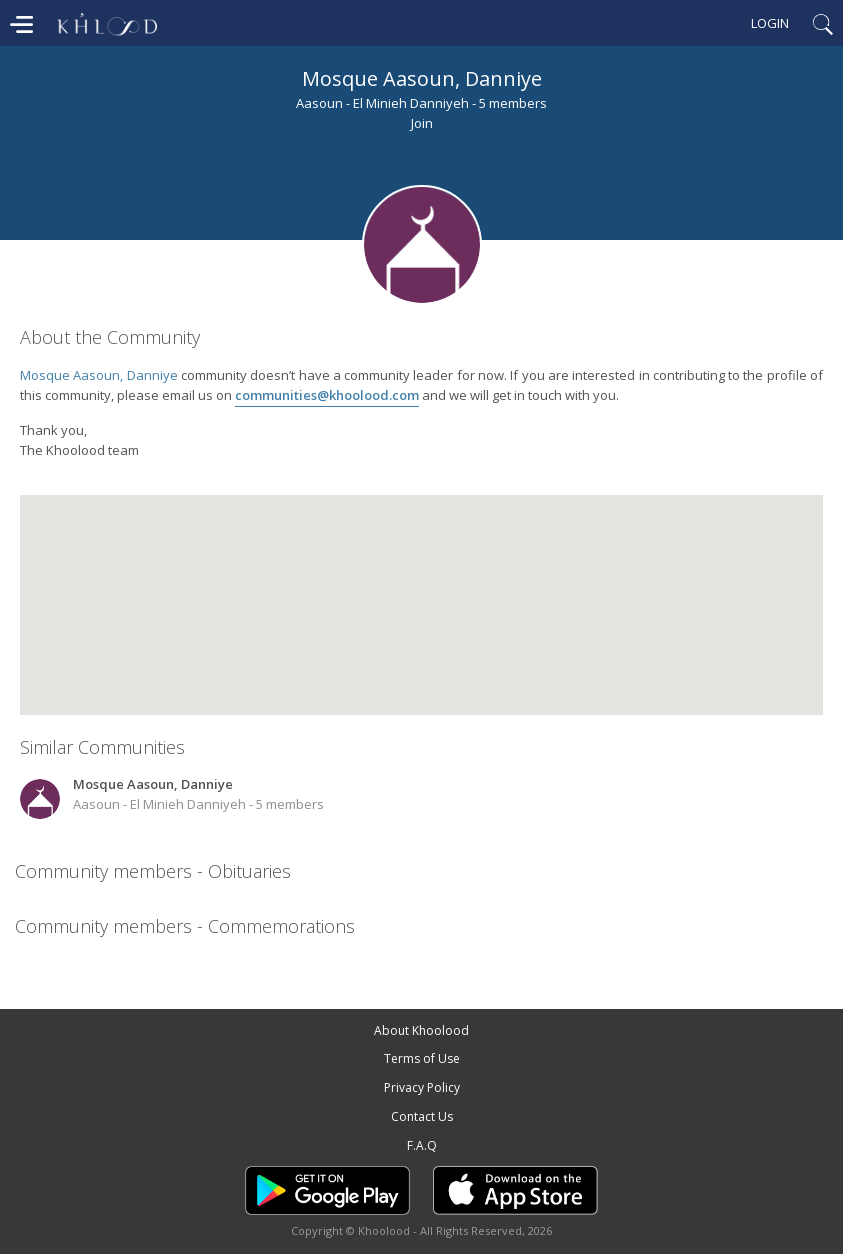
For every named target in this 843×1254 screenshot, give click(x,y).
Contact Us (422, 1116)
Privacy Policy (422, 1087)
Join (422, 123)
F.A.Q (422, 1145)
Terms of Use (422, 1058)
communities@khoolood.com (327, 395)
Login (770, 23)
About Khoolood (421, 1030)
